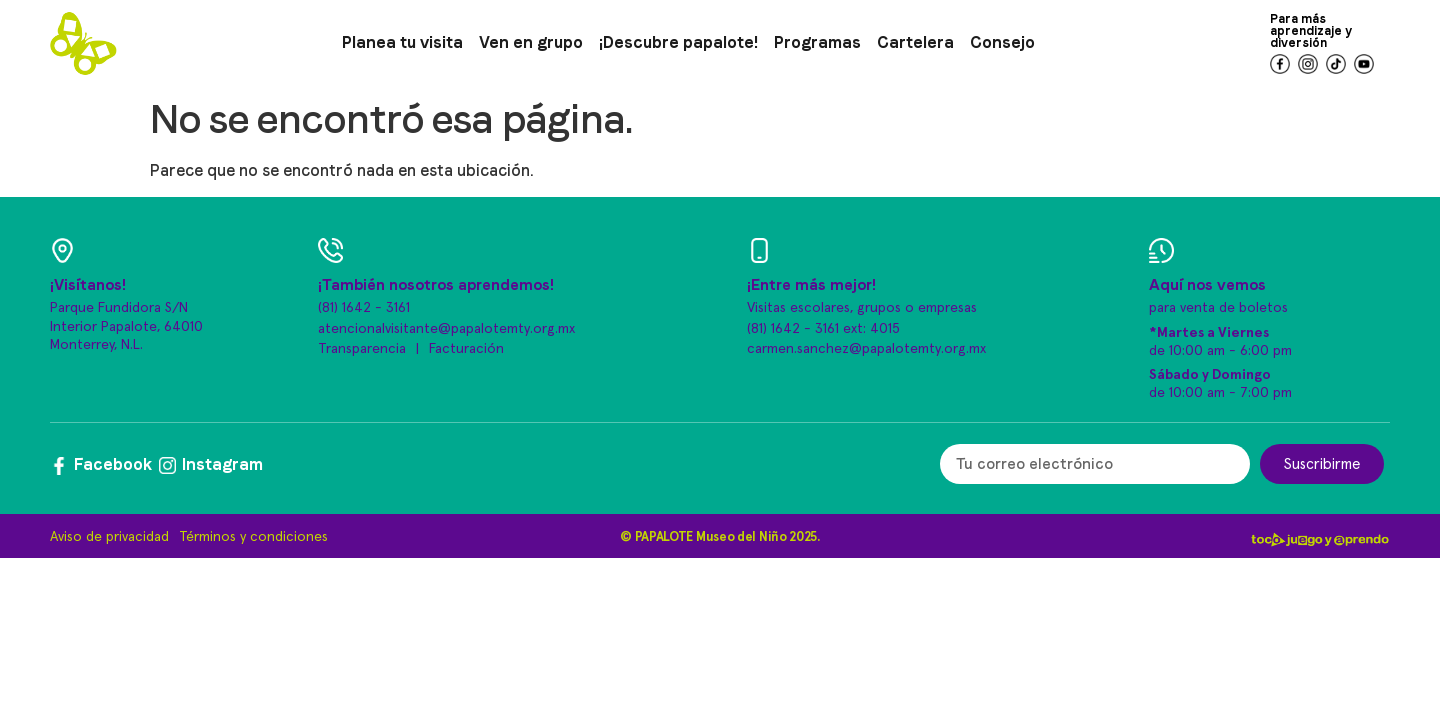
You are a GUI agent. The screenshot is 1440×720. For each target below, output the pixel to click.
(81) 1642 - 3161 (364, 308)
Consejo (1002, 42)
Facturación (466, 349)
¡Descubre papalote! (678, 42)
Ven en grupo (531, 42)
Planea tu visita (402, 42)
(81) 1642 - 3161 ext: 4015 (823, 329)
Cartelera (915, 42)
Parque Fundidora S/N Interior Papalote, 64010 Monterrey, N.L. (126, 326)
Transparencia (362, 349)
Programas (817, 42)
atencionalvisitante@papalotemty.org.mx (446, 329)
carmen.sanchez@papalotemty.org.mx (866, 349)
